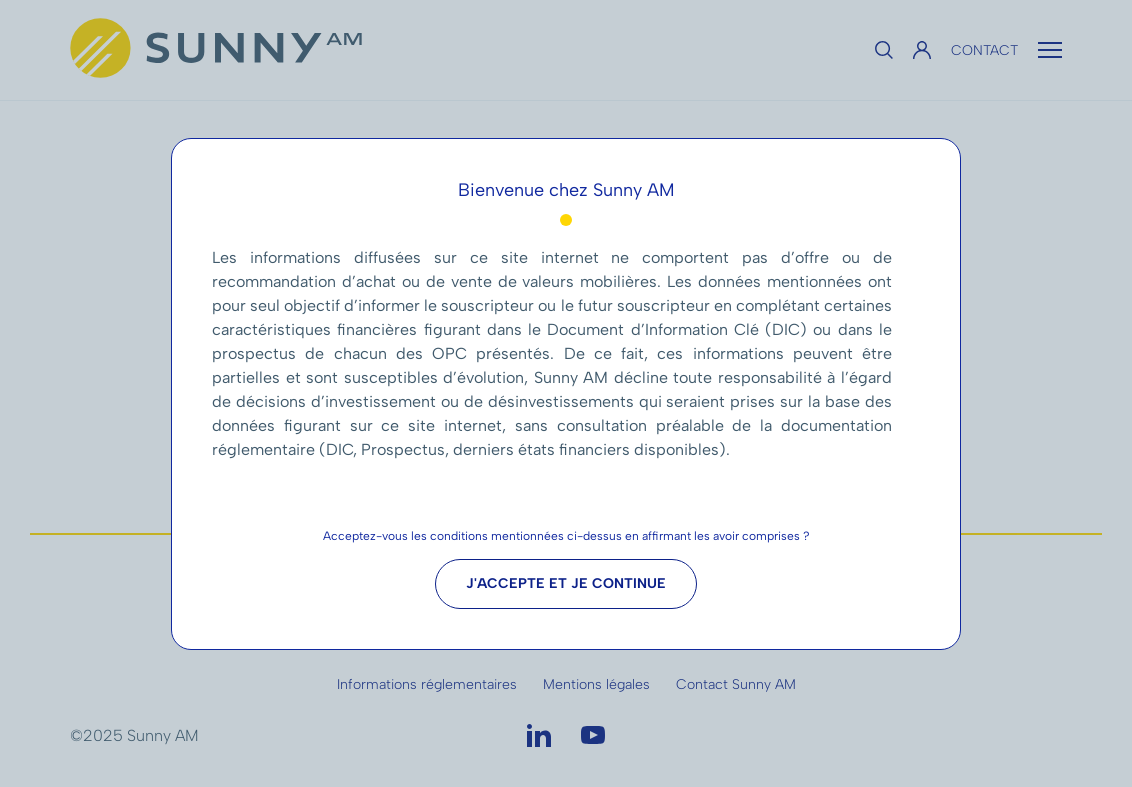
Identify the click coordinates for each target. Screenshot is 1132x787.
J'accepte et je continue (566, 583)
